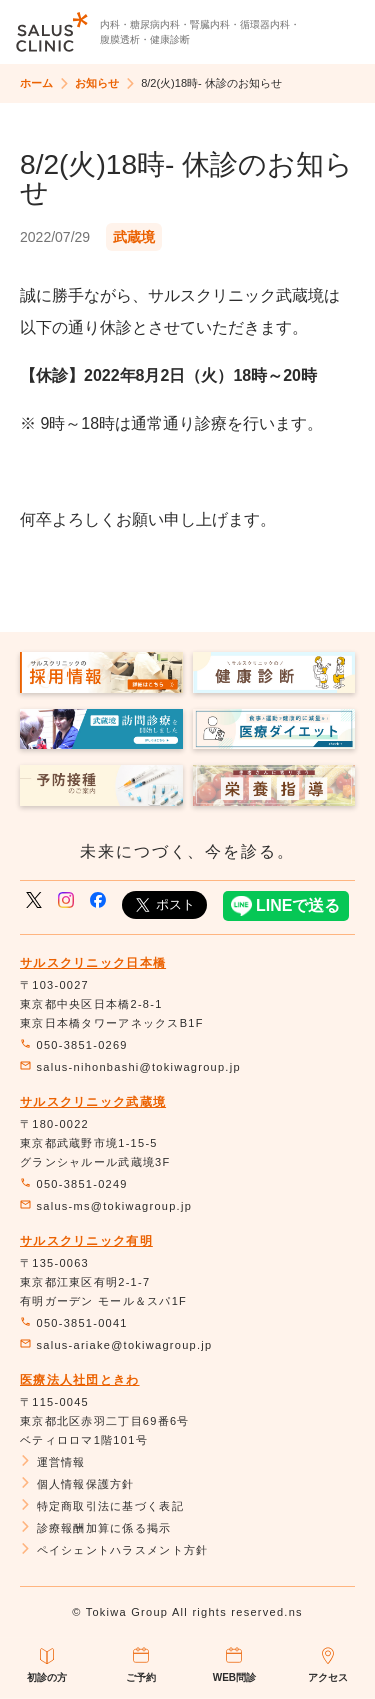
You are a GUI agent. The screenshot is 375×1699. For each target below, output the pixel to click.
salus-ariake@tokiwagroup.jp (116, 1345)
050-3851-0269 (74, 1045)
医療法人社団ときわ (80, 1380)
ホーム (36, 83)
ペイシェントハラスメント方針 (114, 1550)
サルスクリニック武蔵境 (93, 1102)
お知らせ (97, 83)
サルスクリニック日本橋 (93, 963)
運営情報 (53, 1462)
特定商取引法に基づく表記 (102, 1506)
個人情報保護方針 (77, 1484)
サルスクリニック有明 (86, 1241)
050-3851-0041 (74, 1323)
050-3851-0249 (74, 1184)
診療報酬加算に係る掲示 (96, 1528)
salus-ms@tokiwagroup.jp (106, 1206)
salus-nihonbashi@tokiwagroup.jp (130, 1067)
